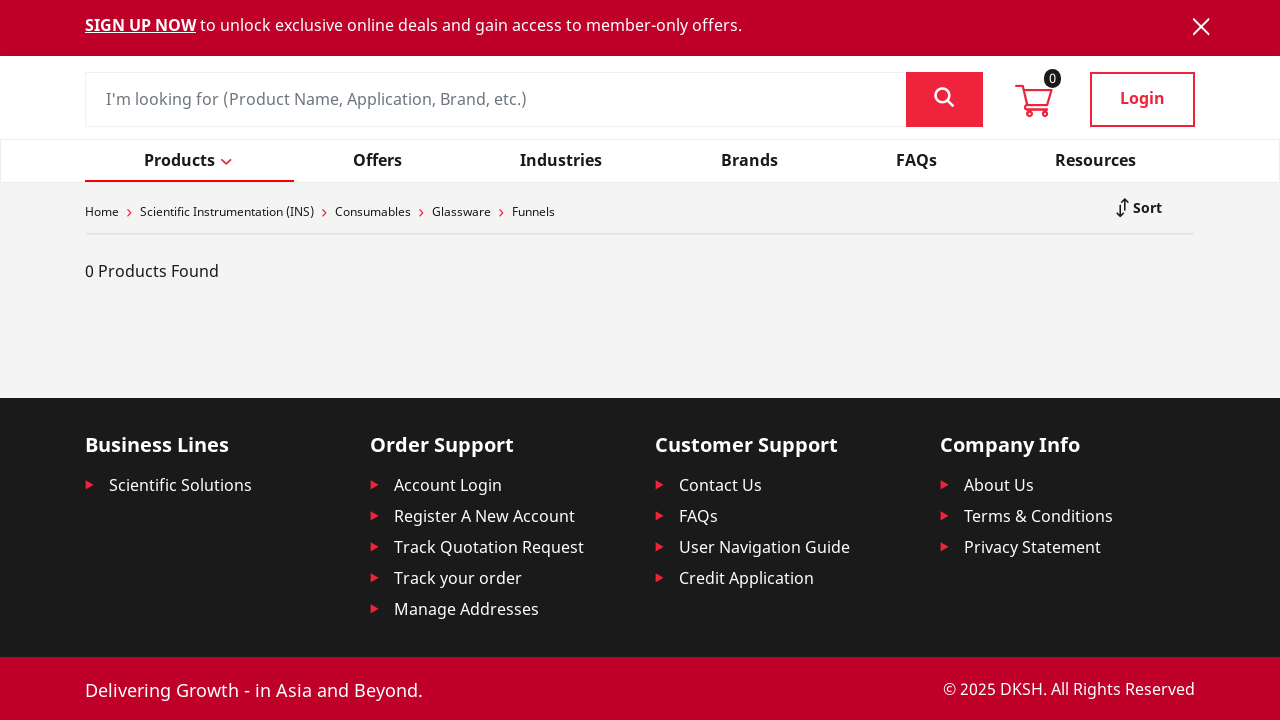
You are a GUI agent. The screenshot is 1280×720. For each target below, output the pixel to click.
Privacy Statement (1032, 547)
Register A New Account (484, 516)
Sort (1145, 207)
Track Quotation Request (489, 547)
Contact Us (720, 485)
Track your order (458, 578)
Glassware (461, 211)
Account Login (448, 485)
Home (102, 211)
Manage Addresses (466, 609)
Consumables (373, 211)
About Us (999, 485)
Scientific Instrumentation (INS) (227, 211)
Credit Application (746, 578)
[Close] (1201, 26)
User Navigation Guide (764, 547)
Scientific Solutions (180, 485)
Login (1142, 98)
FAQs (698, 516)
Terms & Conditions (1038, 516)
